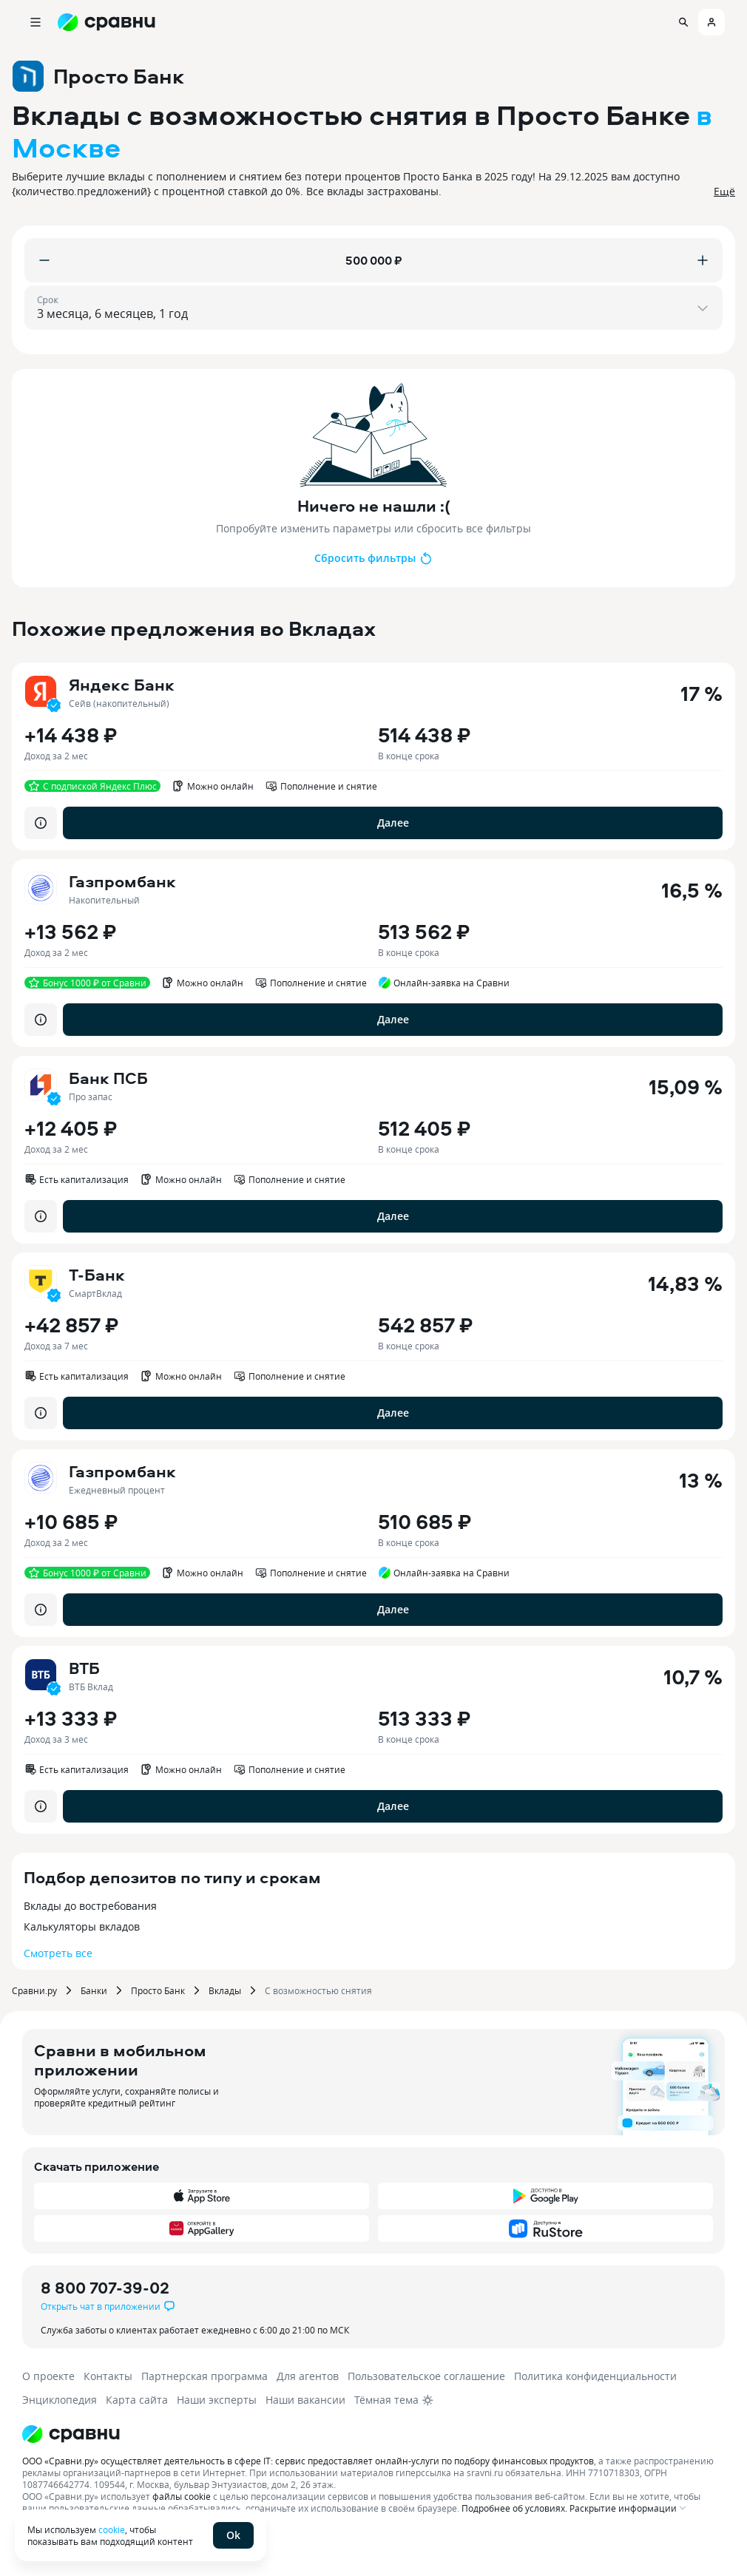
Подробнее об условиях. (514, 2508)
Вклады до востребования (90, 1906)
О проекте (48, 2376)
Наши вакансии (305, 2400)
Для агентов (308, 2376)
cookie (111, 2529)
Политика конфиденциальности (595, 2376)
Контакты (108, 2376)
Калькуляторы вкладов (82, 1926)
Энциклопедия (59, 2400)
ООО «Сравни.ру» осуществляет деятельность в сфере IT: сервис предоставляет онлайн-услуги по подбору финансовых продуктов (308, 2461)
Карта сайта (137, 2400)
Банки (94, 1990)
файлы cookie (181, 2496)
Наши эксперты (217, 2400)
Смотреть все (58, 1953)
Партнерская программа (204, 2376)
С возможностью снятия (318, 1990)
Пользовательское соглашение (426, 2376)
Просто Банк (158, 1990)
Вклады (225, 1990)
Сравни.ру (34, 1990)
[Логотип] (364, 2434)
